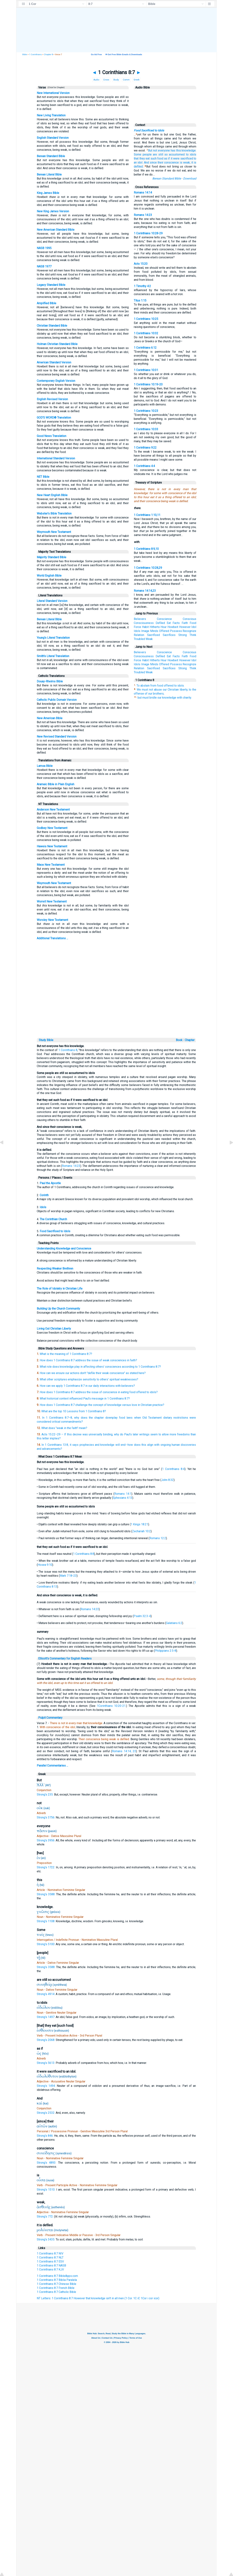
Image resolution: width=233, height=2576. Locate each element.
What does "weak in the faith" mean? (64, 1428)
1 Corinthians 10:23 (146, 411)
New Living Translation (51, 115)
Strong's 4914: (46, 1994)
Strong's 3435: (46, 2239)
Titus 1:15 (140, 300)
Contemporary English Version (56, 381)
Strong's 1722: (46, 1867)
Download (189, 178)
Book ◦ (180, 1040)
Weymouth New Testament (54, 532)
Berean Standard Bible (51, 156)
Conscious (189, 619)
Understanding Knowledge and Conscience (64, 1248)
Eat (169, 623)
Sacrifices (169, 635)
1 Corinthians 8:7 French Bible (55, 2288)
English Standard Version (53, 137)
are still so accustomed (169, 154)
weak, (186, 162)
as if (167, 158)
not (155, 150)
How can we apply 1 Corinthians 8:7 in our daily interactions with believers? (87, 1385)
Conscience (164, 619)
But (150, 150)
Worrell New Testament (52, 901)
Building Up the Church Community (58, 1308)
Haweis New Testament (52, 846)
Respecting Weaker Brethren (55, 1268)
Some (137, 154)
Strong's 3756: (46, 1817)
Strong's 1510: (46, 2189)
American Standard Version (54, 362)
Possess (176, 631)
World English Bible (49, 575)
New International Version (53, 93)
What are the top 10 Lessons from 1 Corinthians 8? (73, 1411)
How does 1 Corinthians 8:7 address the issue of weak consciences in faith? (88, 1360)
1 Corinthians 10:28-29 (148, 233)
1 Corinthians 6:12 (145, 347)
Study (116, 79)
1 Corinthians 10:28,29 (148, 567)
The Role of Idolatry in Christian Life (59, 1288)
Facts (176, 623)
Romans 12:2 (157, 1538)
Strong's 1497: (46, 2017)
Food (193, 623)
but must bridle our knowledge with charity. (165, 697)
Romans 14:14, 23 (124, 1751)
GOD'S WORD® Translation (54, 417)
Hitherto (155, 627)
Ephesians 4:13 (122, 1497)
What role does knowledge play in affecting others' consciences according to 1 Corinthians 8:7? (100, 1366)
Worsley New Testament (52, 920)
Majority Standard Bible (51, 557)
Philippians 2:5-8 (165, 1650)
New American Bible (49, 718)
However (185, 627)
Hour (164, 627)
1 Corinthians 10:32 (146, 333)
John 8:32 (167, 1480)
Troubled (139, 639)
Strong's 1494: (47, 2086)
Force (137, 627)
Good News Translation (51, 436)
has (173, 150)
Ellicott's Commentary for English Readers (65, 1658)
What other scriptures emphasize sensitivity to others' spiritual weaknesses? (89, 1379)
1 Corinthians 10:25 (146, 319)
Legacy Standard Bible (51, 285)
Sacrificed (153, 635)
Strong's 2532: (46, 2112)
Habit (145, 627)
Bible (24, 54)
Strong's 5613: (46, 2063)
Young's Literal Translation (53, 637)
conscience (171, 162)
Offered (164, 631)
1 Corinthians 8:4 (173, 1469)
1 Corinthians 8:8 (83, 1554)
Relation (139, 635)
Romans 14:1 (122, 1493)
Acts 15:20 (140, 263)
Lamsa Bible (45, 766)
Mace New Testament (51, 864)
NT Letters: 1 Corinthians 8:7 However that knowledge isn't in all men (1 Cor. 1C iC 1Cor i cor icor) (98, 2298)
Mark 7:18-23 (68, 1575)
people (147, 154)
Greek (136, 79)
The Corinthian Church (53, 1219)
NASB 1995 (44, 248)
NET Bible (43, 476)
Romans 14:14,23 (145, 590)
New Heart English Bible (52, 495)
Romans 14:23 (143, 215)
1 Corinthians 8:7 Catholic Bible (56, 2292)
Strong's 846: (45, 2135)
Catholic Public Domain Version (57, 699)
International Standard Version (56, 458)
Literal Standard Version (52, 601)
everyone (164, 150)
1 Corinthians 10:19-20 (148, 384)
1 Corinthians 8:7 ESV (50, 2261)
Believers (140, 619)
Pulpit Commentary (50, 1717)
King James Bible (48, 193)
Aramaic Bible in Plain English (55, 784)
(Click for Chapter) (55, 87)
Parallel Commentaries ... (52, 1765)
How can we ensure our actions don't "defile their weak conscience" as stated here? (93, 1373)
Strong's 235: (45, 1794)
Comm (126, 79)
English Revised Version (52, 399)
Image (145, 631)
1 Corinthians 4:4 (144, 466)
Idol (193, 627)
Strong (182, 635)
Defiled (160, 623)
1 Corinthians (35, 54)
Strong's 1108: (46, 1921)
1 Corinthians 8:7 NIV (50, 2253)
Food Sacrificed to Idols (149, 130)
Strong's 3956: (46, 1840)
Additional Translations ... (52, 938)
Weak (149, 639)
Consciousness (144, 623)
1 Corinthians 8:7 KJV (50, 2269)
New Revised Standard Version (56, 736)
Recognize (189, 631)
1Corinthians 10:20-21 (111, 1706)
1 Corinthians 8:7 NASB (51, 2265)
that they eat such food (148, 158)
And (146, 162)
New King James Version (53, 211)
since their (156, 162)
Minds (154, 631)
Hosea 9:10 (45, 1564)
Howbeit (172, 627)
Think (192, 635)
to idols (191, 154)
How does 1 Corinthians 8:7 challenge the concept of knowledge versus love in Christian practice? (102, 1405)
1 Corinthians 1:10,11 (147, 515)
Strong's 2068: (46, 2040)
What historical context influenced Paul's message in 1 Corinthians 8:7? (85, 1398)
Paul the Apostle (50, 1183)
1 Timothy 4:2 (142, 286)
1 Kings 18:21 (139, 1524)
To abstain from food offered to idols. (160, 685)
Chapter (190, 1040)
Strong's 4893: (47, 2162)
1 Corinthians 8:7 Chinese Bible (56, 2284)
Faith (185, 623)
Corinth (44, 1195)
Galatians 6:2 (174, 1623)
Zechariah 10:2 (141, 1531)
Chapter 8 (48, 54)
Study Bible (46, 1040)
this (178, 150)
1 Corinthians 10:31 (146, 370)
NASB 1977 (44, 266)
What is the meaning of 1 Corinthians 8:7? (66, 1354)
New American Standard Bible (55, 229)
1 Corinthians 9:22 (145, 447)
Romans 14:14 (143, 192)
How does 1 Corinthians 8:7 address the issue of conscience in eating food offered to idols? (99, 1392)
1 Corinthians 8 (68, 1050)
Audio (96, 79)
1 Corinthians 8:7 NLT (50, 2257)
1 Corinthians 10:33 (146, 429)
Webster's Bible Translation (54, 513)
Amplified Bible (46, 303)
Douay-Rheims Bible (50, 681)
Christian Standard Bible (52, 325)
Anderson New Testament (53, 809)
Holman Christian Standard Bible (57, 344)
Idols (137, 631)
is (181, 162)
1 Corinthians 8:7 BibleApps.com (57, 2276)
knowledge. (189, 150)
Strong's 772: (45, 2216)
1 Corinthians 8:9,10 (146, 549)
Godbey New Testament (52, 828)
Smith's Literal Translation (53, 656)
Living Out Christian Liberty (54, 1328)
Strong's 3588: (46, 1894)
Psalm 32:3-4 (142, 1616)
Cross (106, 79)
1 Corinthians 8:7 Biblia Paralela (57, 2280)
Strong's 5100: (46, 1944)
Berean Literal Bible (49, 174)
